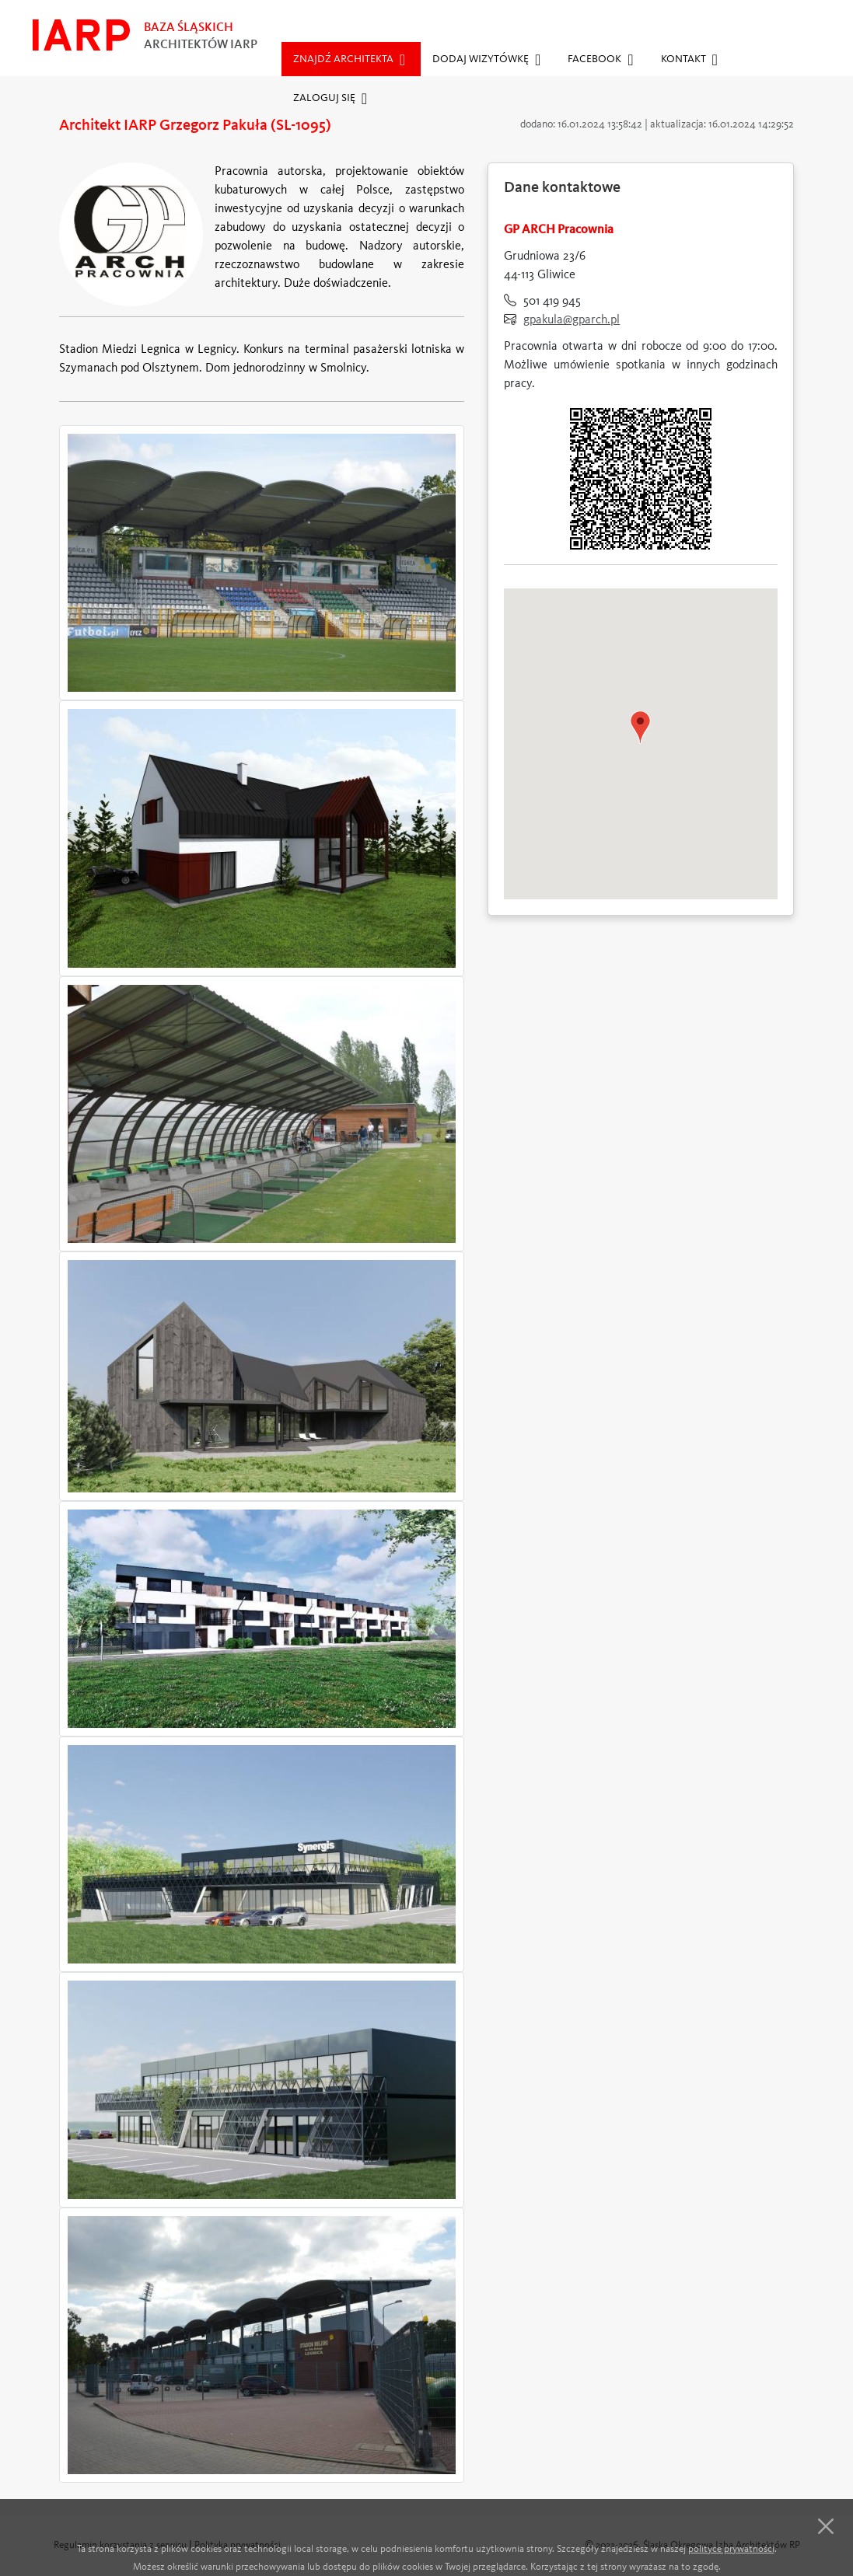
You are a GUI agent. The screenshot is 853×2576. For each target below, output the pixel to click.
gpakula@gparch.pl (571, 320)
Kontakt (689, 59)
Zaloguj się (330, 98)
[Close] (825, 2531)
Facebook (600, 59)
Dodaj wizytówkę (486, 59)
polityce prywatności (731, 2554)
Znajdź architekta (349, 59)
